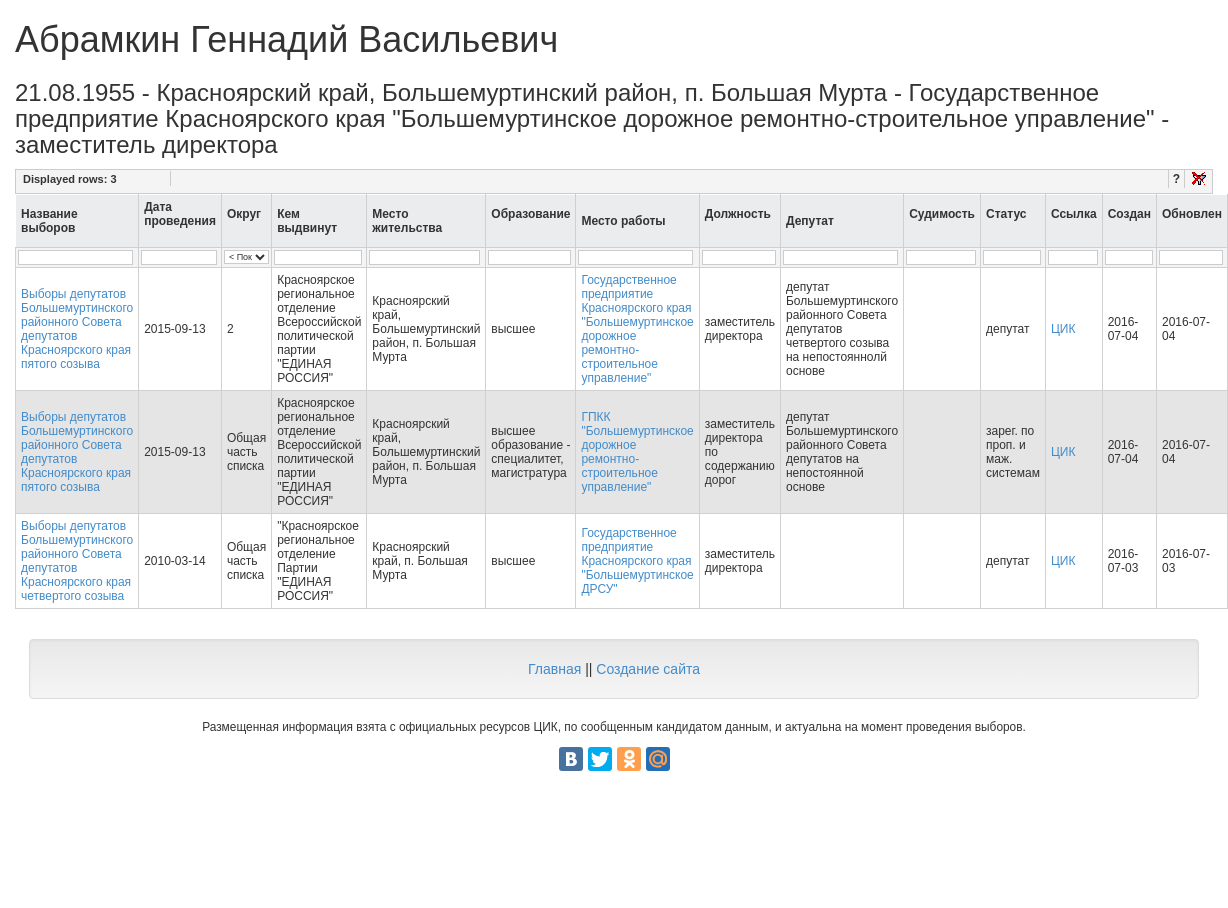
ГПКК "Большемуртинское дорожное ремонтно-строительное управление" (637, 452)
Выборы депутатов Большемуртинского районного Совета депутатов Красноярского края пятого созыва (77, 329)
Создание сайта (648, 669)
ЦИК (1063, 329)
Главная (554, 669)
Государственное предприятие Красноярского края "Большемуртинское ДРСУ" (637, 561)
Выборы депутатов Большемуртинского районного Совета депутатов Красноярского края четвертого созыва (77, 561)
